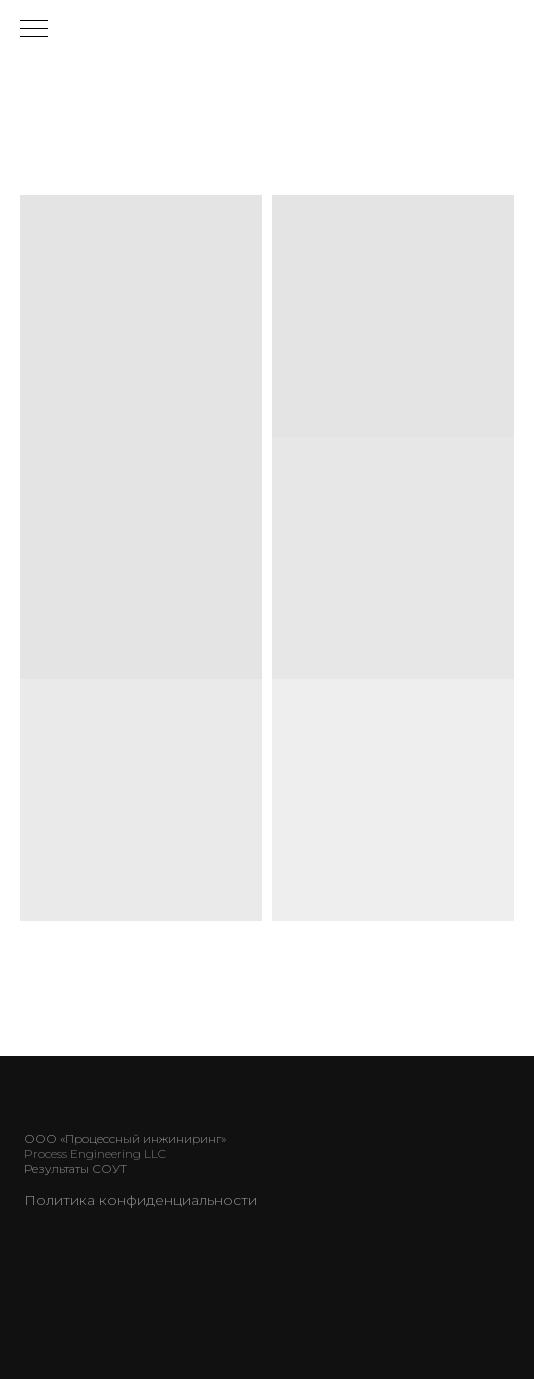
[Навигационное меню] (34, 30)
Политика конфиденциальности (140, 1200)
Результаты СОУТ (75, 1168)
